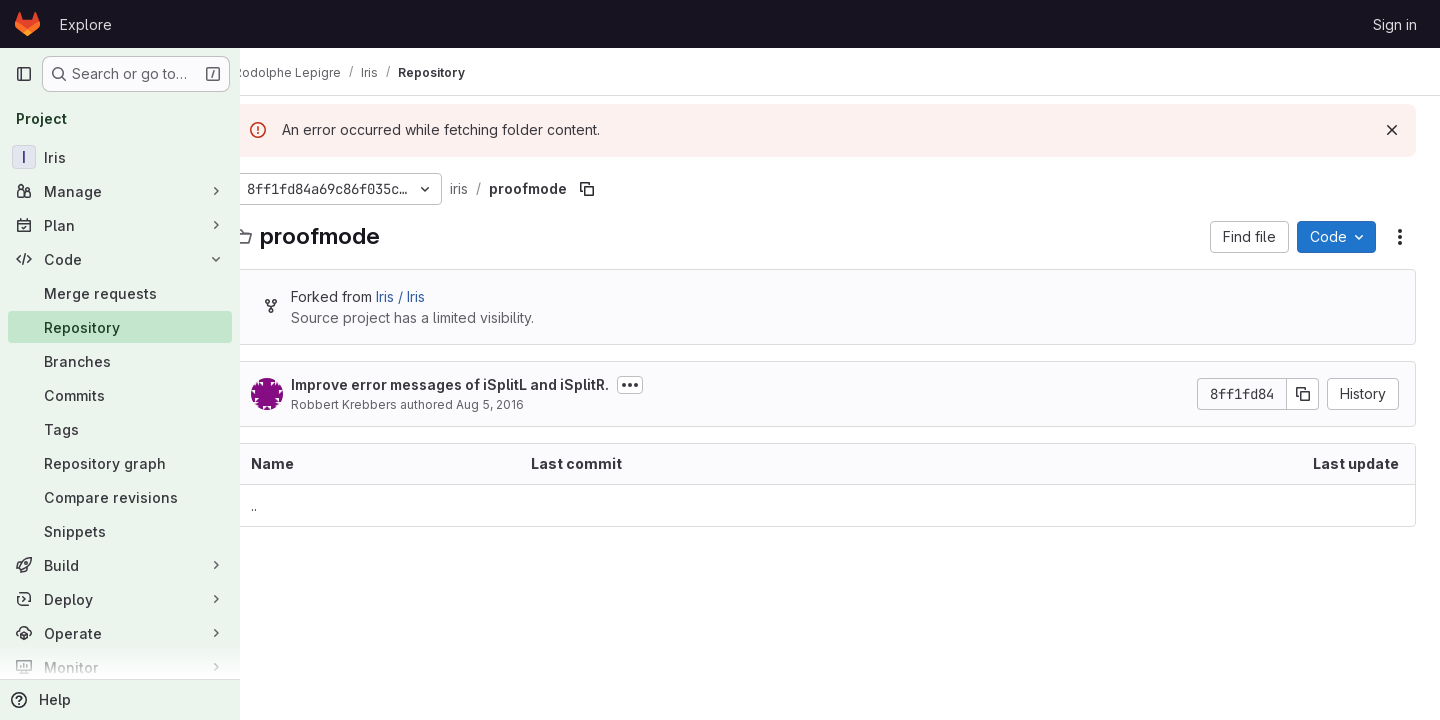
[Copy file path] (617, 189)
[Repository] (120, 327)
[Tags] (120, 429)
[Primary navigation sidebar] (24, 74)
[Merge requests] (120, 293)
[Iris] (120, 157)
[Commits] (120, 395)
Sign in (1395, 24)
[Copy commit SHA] (1303, 394)
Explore (86, 24)
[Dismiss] (1392, 130)
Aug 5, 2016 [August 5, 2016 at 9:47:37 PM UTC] (520, 404)
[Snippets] (120, 531)
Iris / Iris (430, 296)
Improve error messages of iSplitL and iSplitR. (480, 384)
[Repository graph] (120, 463)
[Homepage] (27, 24)
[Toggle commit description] (660, 385)
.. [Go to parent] (284, 505)
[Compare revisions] (120, 497)
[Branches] (120, 361)
